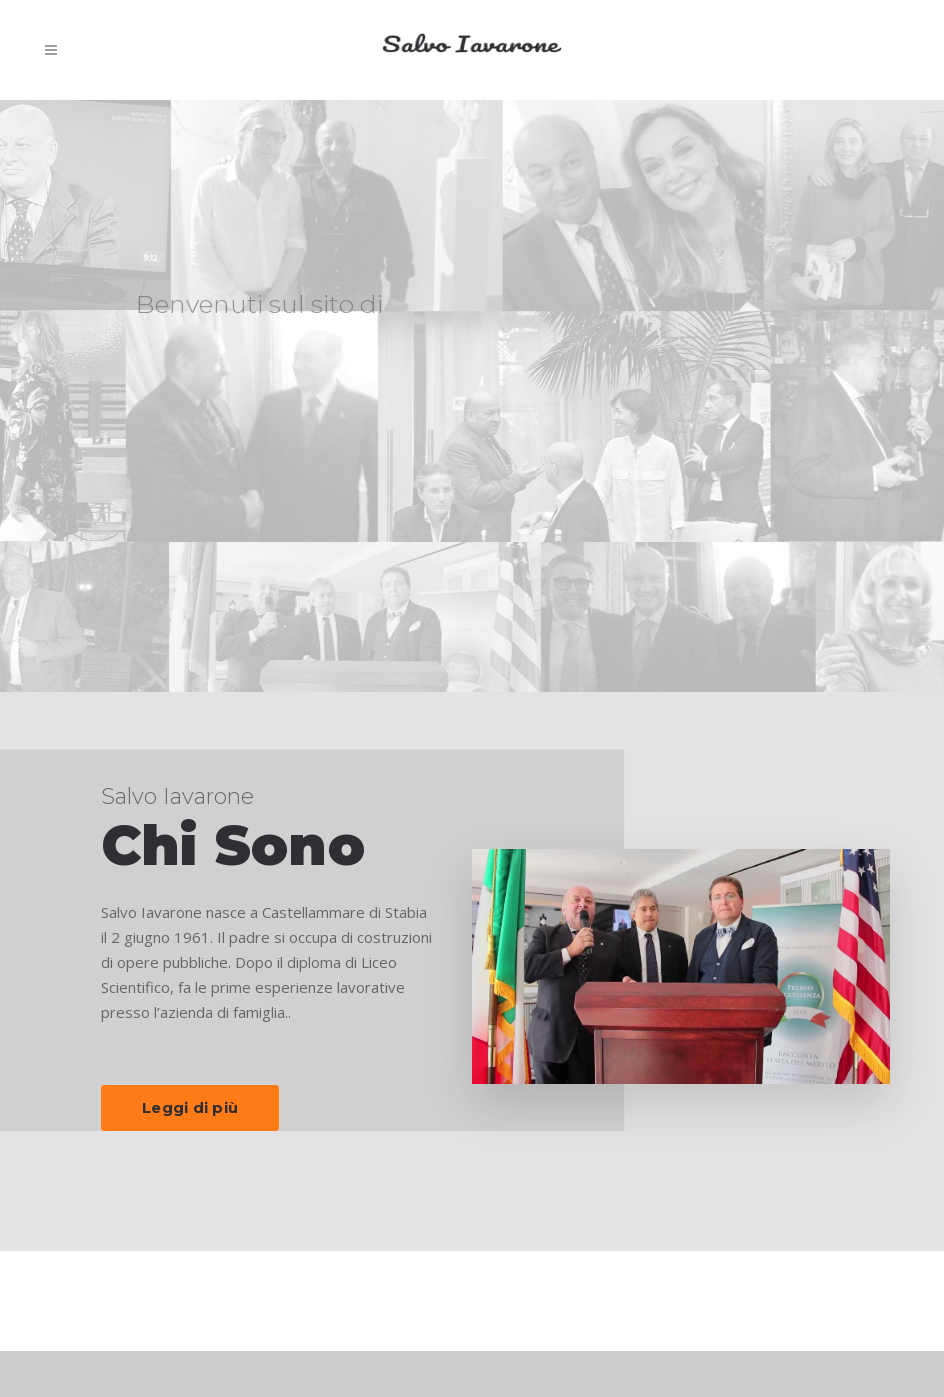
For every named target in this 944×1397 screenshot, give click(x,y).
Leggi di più (190, 1107)
